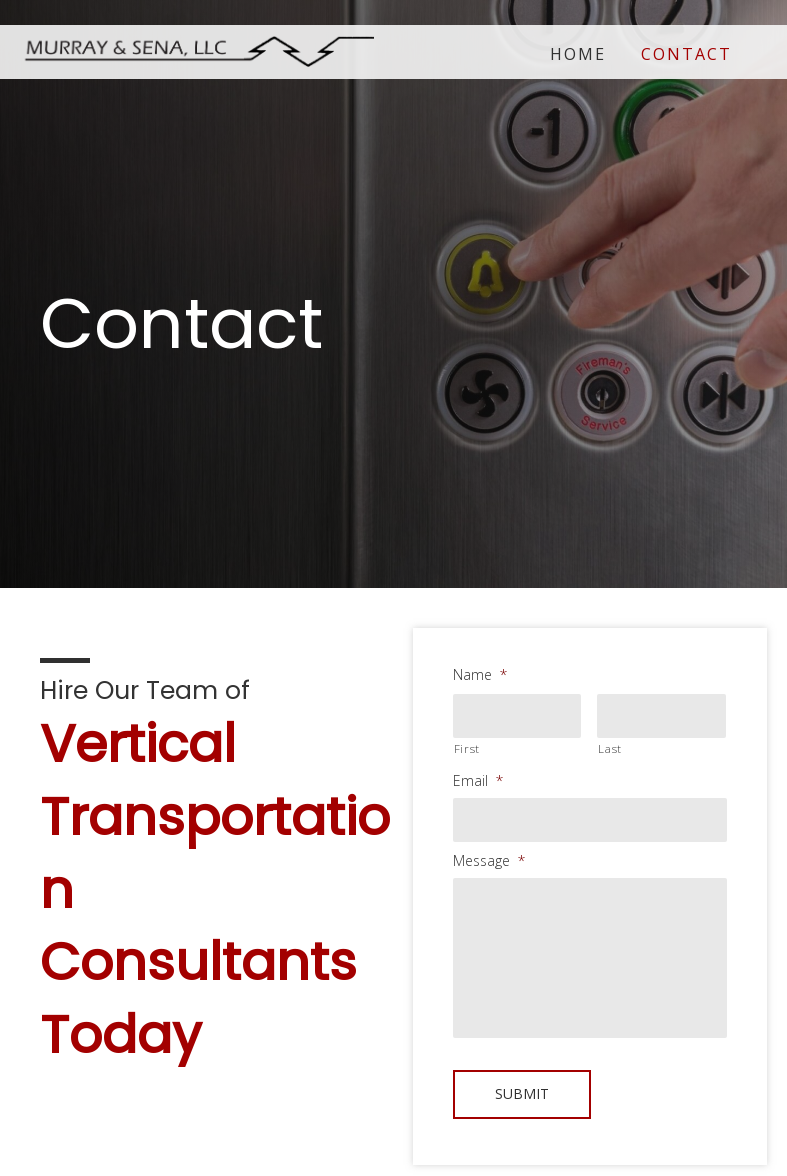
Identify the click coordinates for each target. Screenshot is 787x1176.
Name (480, 675)
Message (489, 861)
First (467, 748)
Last (610, 748)
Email (478, 781)
